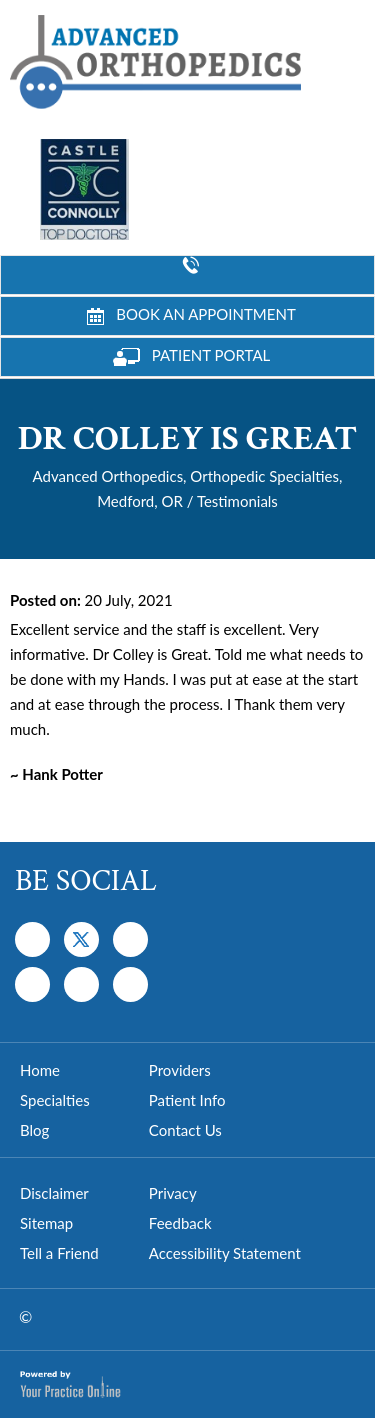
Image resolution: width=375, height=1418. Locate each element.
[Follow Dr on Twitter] (81, 939)
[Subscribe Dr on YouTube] (130, 939)
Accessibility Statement (225, 1253)
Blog (34, 1130)
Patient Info (187, 1100)
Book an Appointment (191, 315)
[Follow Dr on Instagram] (32, 984)
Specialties (55, 1100)
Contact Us (185, 1130)
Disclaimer (54, 1193)
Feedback (180, 1223)
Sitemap (46, 1223)
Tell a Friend (59, 1253)
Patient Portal (192, 356)
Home (40, 1070)
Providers (180, 1070)
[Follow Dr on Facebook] (32, 939)
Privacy (173, 1193)
